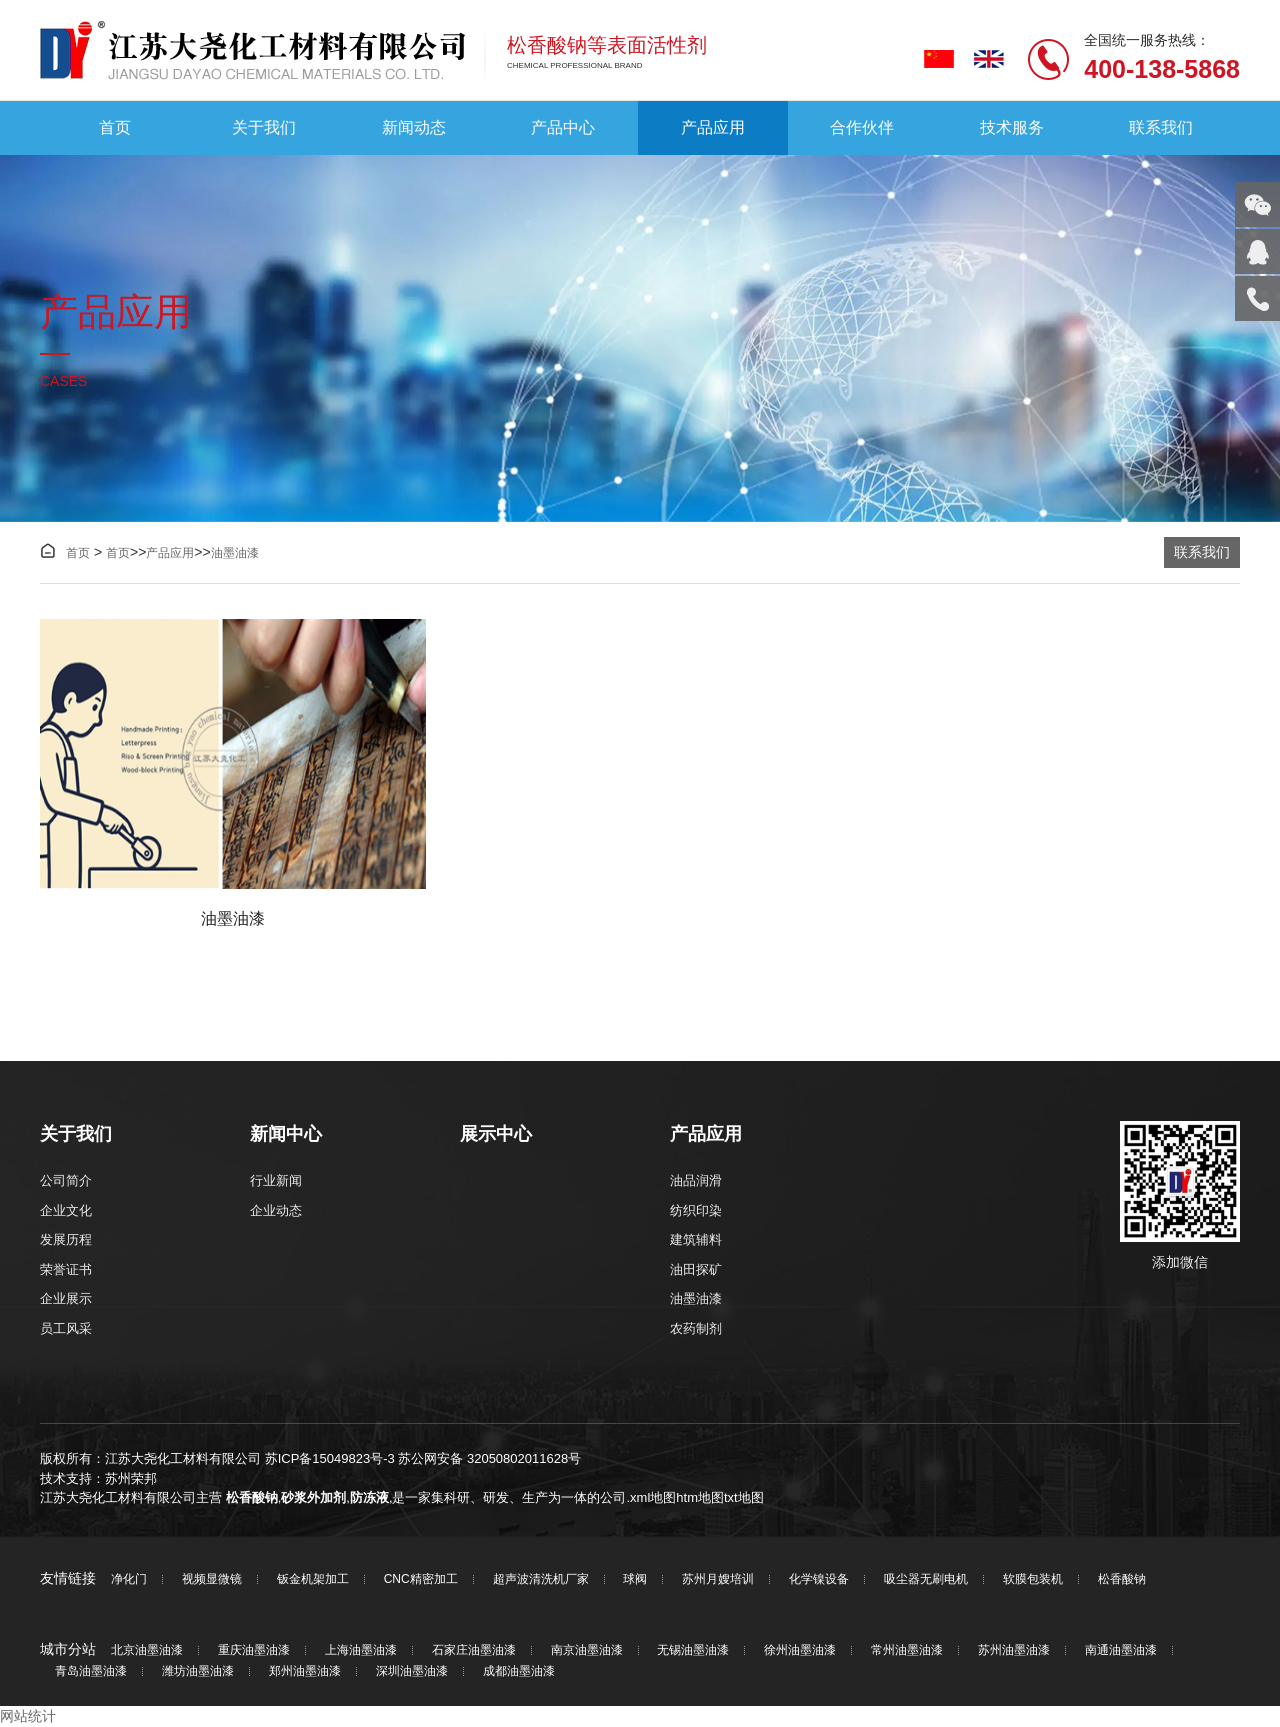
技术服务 (1012, 127)
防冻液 (369, 1497)
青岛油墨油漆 (91, 1671)
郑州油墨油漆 (305, 1671)
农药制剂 (696, 1328)
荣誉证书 (66, 1269)
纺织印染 (696, 1210)
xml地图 (653, 1497)
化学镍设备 (819, 1579)
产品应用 (713, 127)
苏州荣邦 (131, 1478)
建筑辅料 (696, 1239)
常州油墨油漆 (907, 1650)
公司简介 (66, 1180)
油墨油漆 (235, 553)
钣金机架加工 (313, 1579)
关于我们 (264, 127)
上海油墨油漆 (361, 1650)
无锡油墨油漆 (693, 1650)
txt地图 (744, 1497)
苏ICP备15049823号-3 (330, 1458)
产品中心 (563, 127)
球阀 (635, 1579)
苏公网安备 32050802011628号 (489, 1458)
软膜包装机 (1033, 1579)
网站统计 (28, 1716)
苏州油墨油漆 (1014, 1650)
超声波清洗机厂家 (541, 1579)
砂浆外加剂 (313, 1497)
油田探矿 (696, 1269)
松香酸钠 (252, 1497)
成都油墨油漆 (519, 1671)
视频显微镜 (212, 1579)
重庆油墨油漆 (254, 1650)
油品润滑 (696, 1180)
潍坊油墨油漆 (198, 1671)
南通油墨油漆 (1121, 1650)
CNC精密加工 (421, 1579)
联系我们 (1161, 127)
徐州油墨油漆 (800, 1650)
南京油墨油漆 (587, 1650)
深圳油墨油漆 (412, 1671)
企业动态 (276, 1210)
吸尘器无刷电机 (926, 1579)
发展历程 (66, 1239)
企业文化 (66, 1210)
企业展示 (66, 1298)
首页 (115, 127)
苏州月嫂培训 (718, 1579)
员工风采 (66, 1328)
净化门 (129, 1579)
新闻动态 (414, 127)
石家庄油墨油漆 (474, 1650)
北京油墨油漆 (147, 1650)
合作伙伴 (862, 127)
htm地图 (700, 1497)
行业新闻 (276, 1180)
